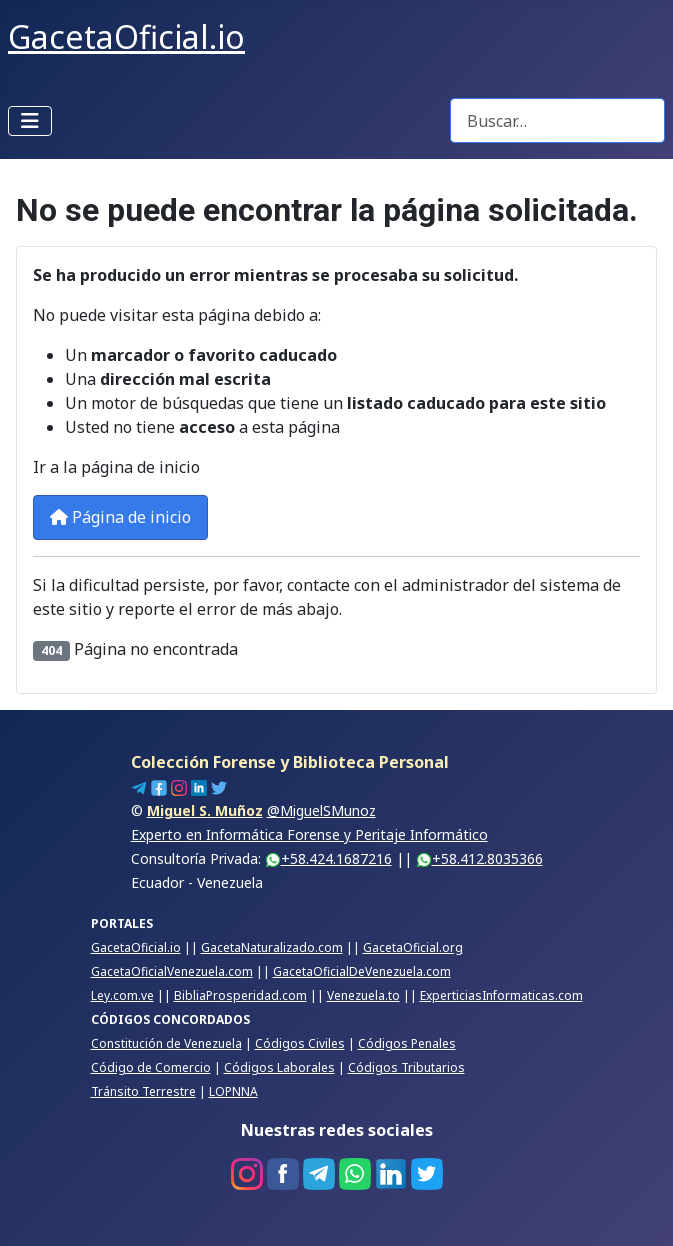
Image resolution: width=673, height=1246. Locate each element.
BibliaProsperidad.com (240, 995)
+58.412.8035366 (479, 858)
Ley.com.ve (122, 995)
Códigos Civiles (300, 1043)
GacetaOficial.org (413, 947)
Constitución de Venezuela (166, 1043)
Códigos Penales (407, 1043)
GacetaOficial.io (136, 947)
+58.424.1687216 (328, 858)
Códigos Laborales (279, 1067)
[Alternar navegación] (30, 121)
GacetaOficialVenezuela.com (172, 971)
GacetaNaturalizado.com (272, 947)
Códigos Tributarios (406, 1067)
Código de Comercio (151, 1067)
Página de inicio (120, 517)
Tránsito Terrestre (143, 1091)
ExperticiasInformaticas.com (501, 995)
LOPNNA (233, 1091)
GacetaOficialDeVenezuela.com (362, 971)
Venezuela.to (363, 995)
